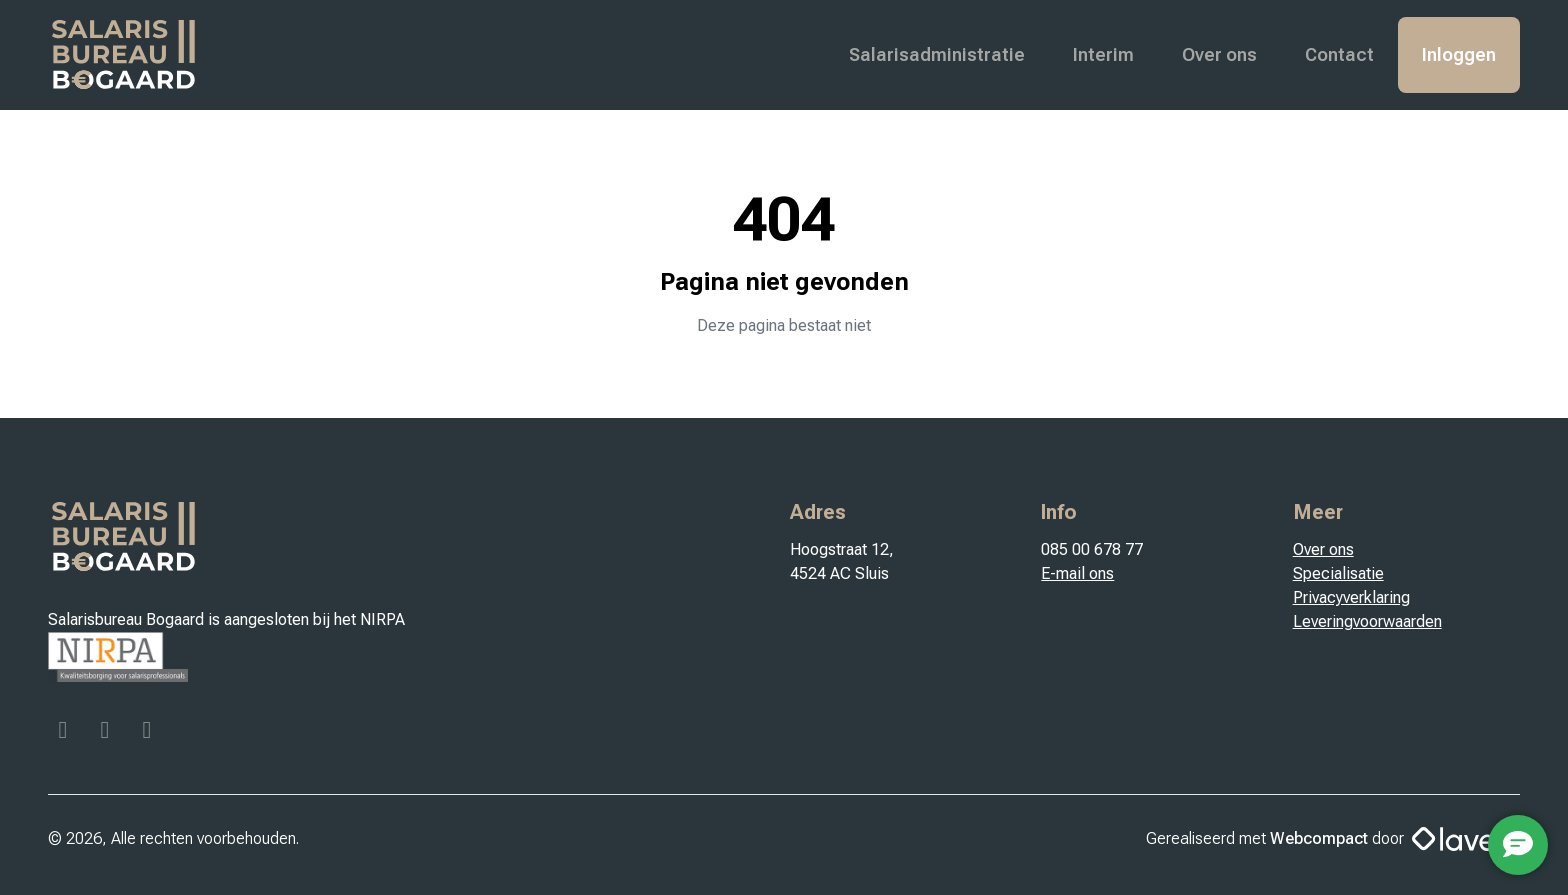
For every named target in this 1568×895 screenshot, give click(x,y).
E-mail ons (1077, 573)
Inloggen (1459, 54)
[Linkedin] (147, 732)
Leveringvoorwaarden (1367, 621)
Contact (1339, 54)
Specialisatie (1338, 573)
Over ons (1219, 54)
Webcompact (1319, 838)
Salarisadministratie (937, 54)
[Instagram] (107, 732)
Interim (1103, 54)
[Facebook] (65, 732)
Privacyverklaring (1351, 597)
